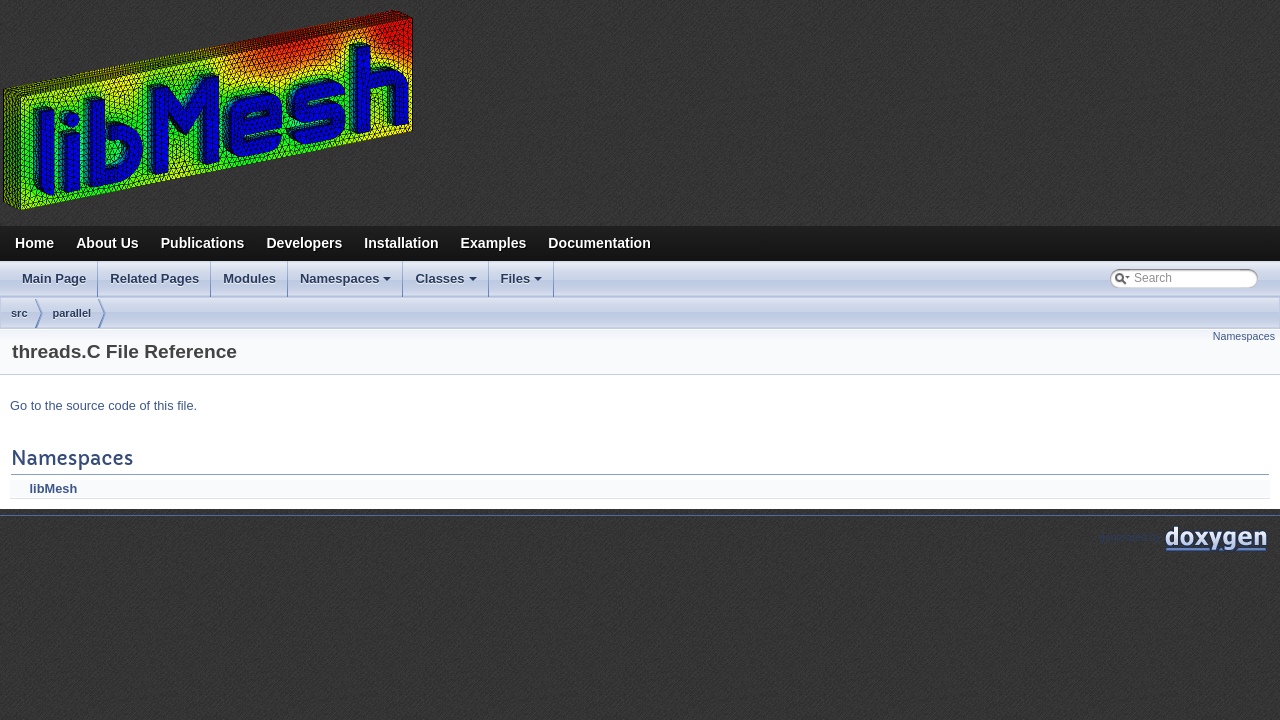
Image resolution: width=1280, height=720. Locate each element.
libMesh (54, 488)
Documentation (599, 243)
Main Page (54, 278)
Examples (494, 243)
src (19, 313)
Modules (249, 278)
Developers (304, 243)
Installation (401, 243)
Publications (203, 243)
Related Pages (154, 278)
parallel (72, 313)
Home (34, 243)
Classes (447, 284)
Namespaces (347, 284)
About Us (107, 243)
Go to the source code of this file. (103, 405)
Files (523, 284)
